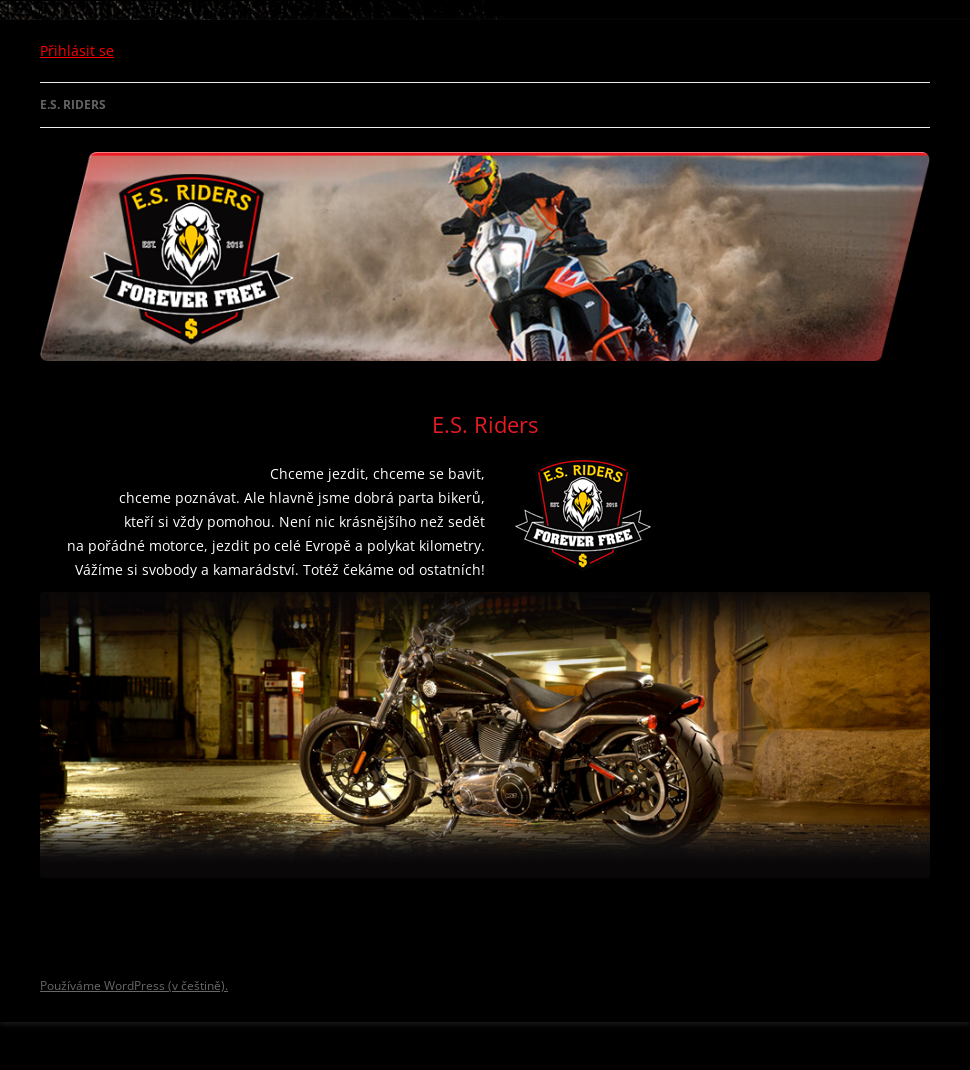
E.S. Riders (73, 104)
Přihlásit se (77, 50)
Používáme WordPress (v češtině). (134, 985)
